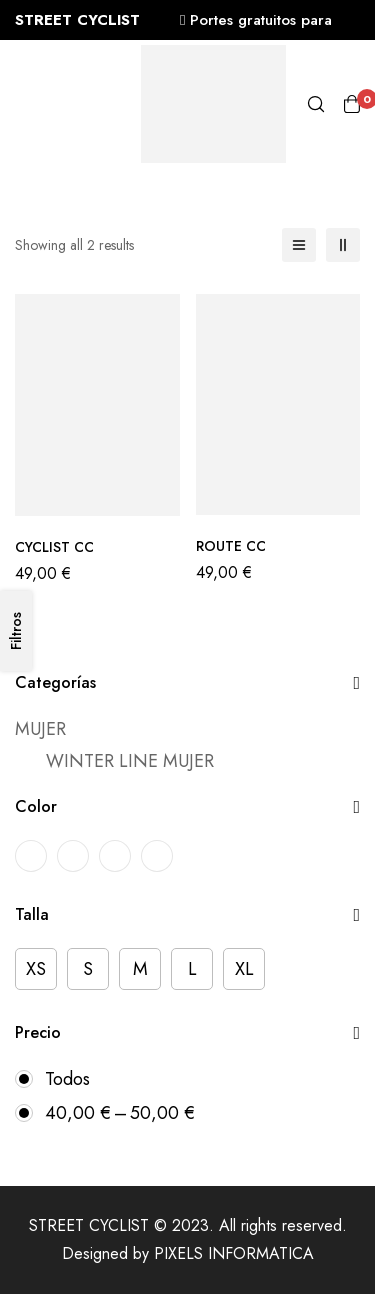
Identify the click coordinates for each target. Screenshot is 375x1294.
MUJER (40, 729)
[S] (88, 969)
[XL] (244, 969)
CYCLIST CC (54, 547)
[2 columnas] (343, 245)
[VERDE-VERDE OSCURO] (157, 856)
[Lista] (299, 245)
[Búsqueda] (316, 104)
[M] (140, 969)
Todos (67, 1079)
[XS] (36, 969)
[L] (192, 969)
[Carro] (352, 104)
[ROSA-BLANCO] (115, 856)
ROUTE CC (231, 546)
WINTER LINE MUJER (130, 761)
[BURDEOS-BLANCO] (31, 856)
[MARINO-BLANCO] (73, 856)
